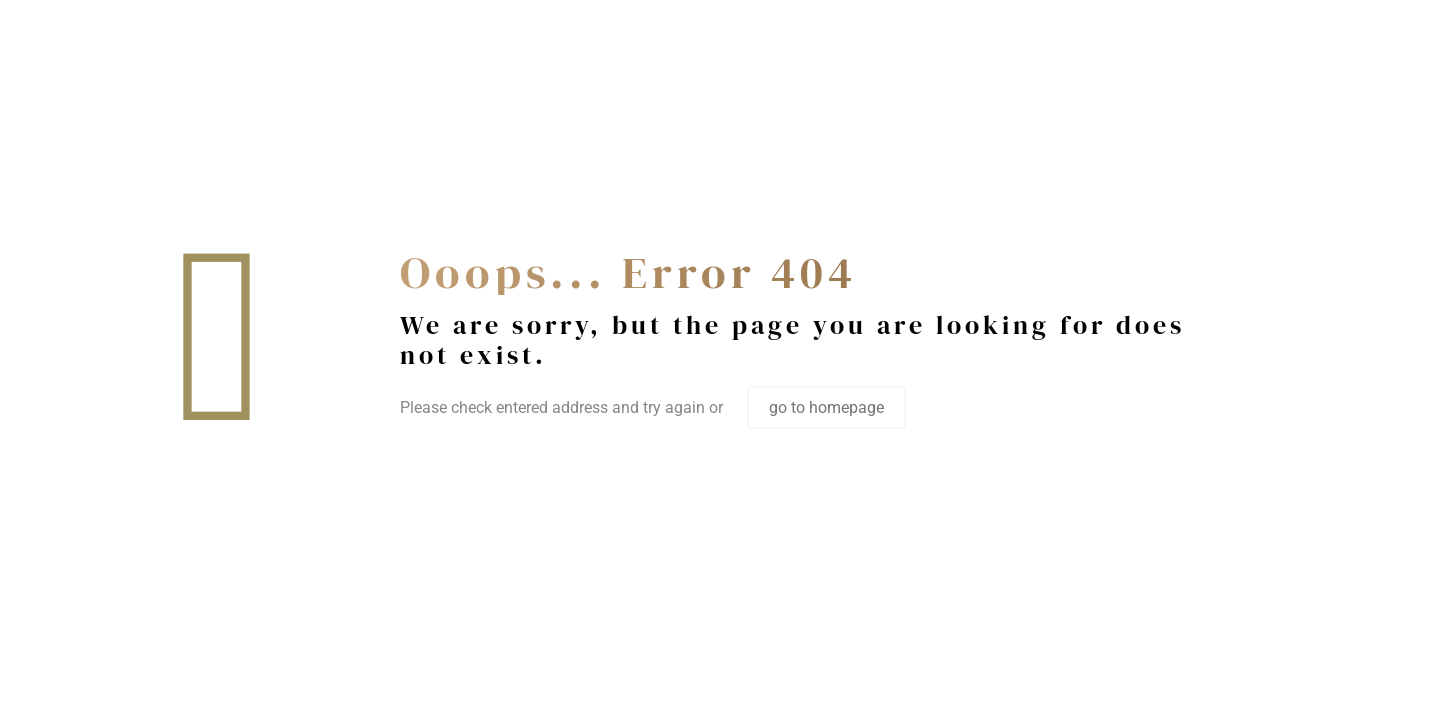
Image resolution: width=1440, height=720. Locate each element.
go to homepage (826, 407)
